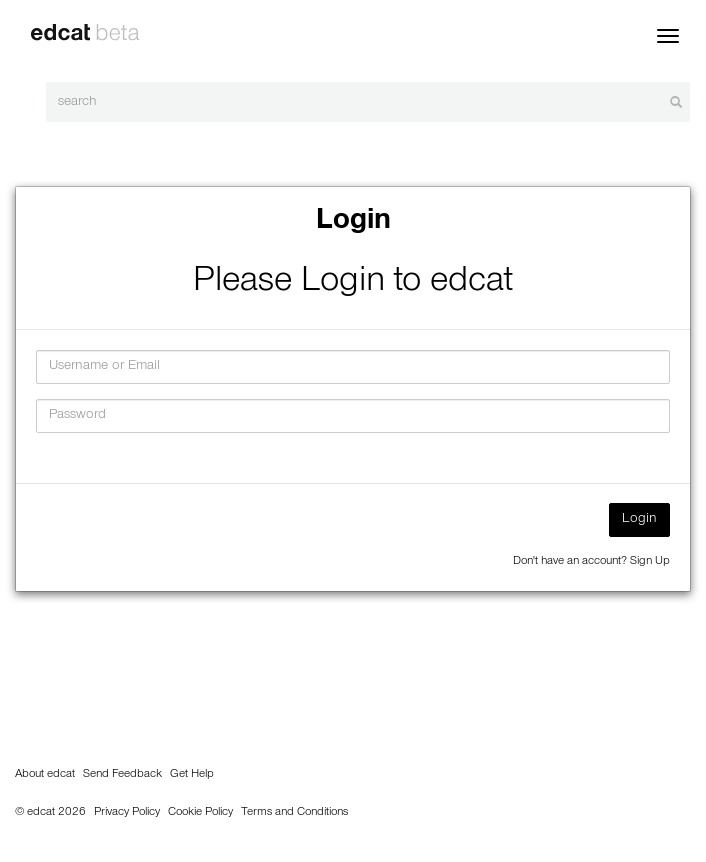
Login (639, 520)
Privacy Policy (127, 813)
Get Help (192, 775)
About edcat (45, 775)
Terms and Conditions (294, 813)
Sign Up (650, 562)
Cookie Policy (200, 813)
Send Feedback (122, 775)
